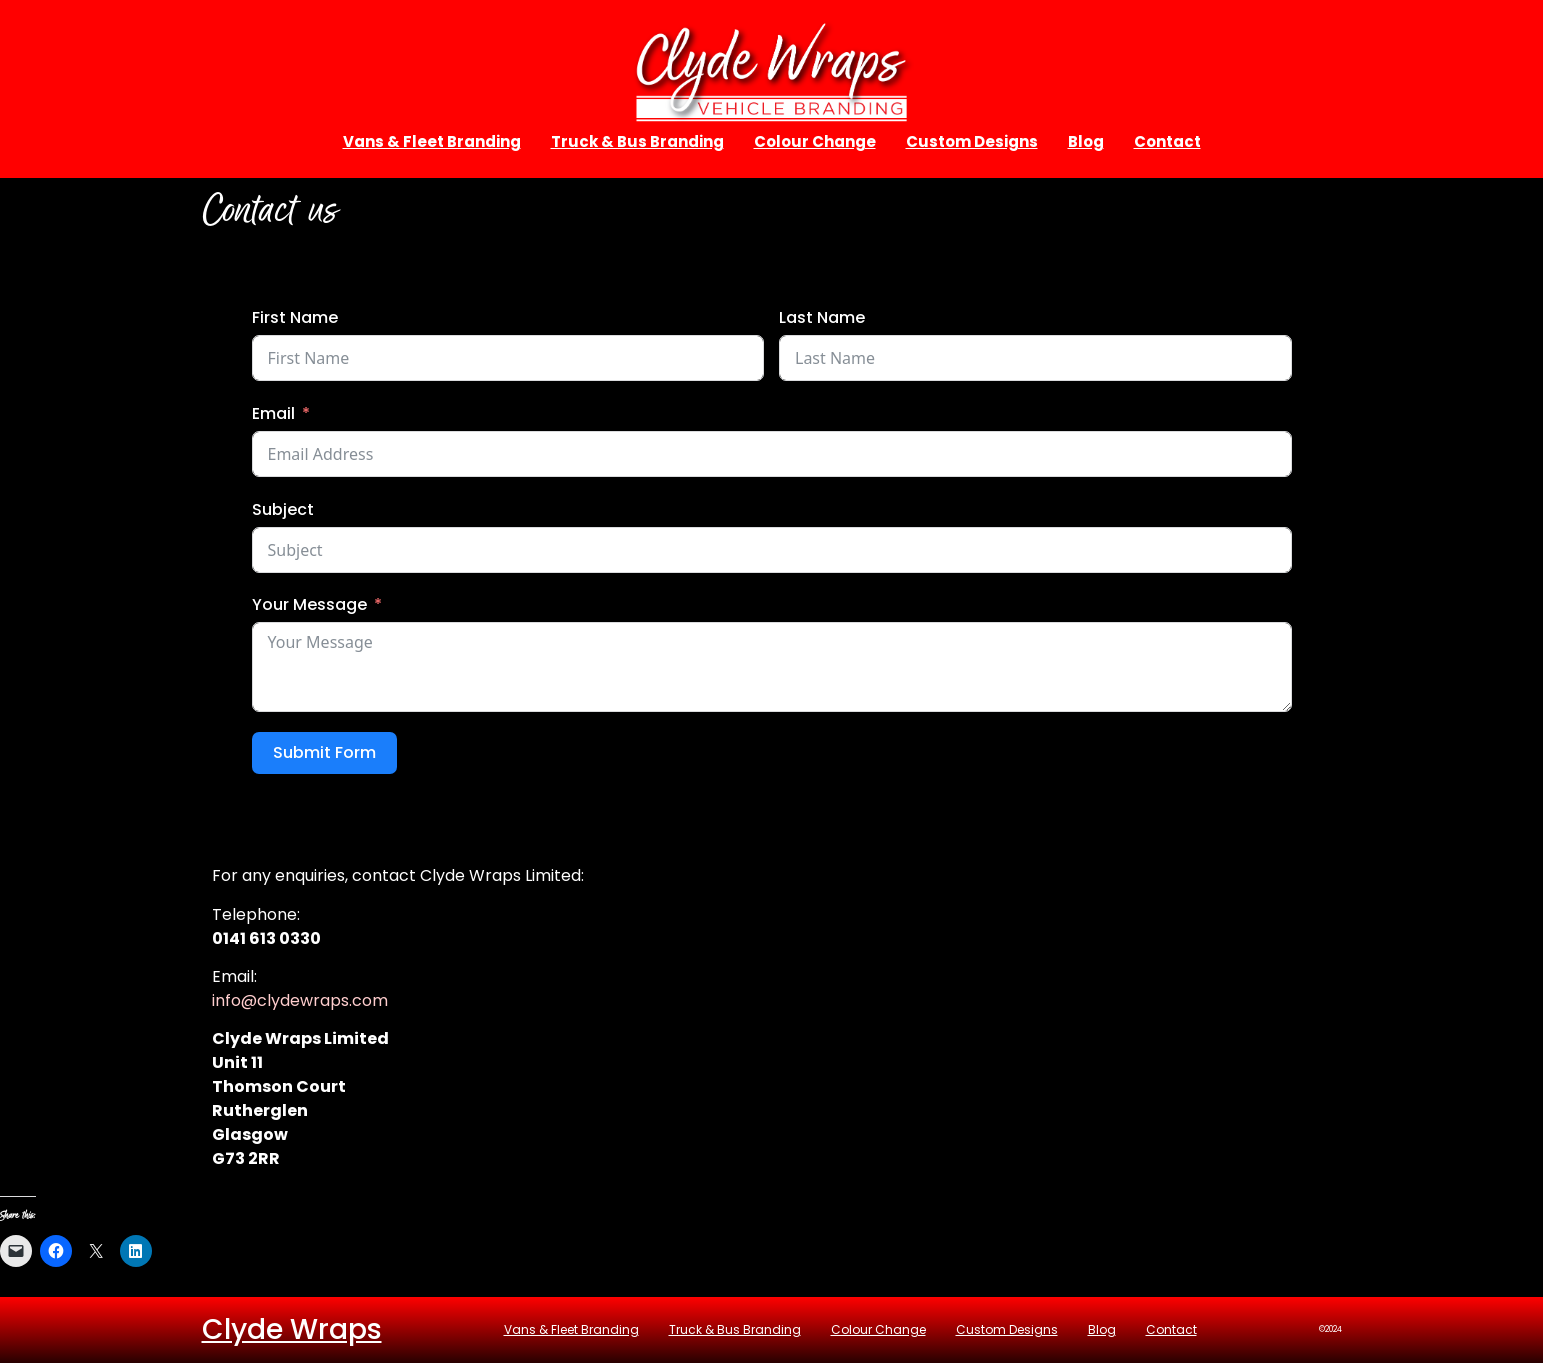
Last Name (822, 317)
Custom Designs (972, 141)
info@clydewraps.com (300, 1000)
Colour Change (815, 141)
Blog (1086, 141)
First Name (295, 317)
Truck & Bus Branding (637, 141)
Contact (1167, 141)
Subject (283, 509)
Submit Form (324, 752)
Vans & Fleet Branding (432, 141)
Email (273, 413)
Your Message (309, 604)
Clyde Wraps (292, 1329)
